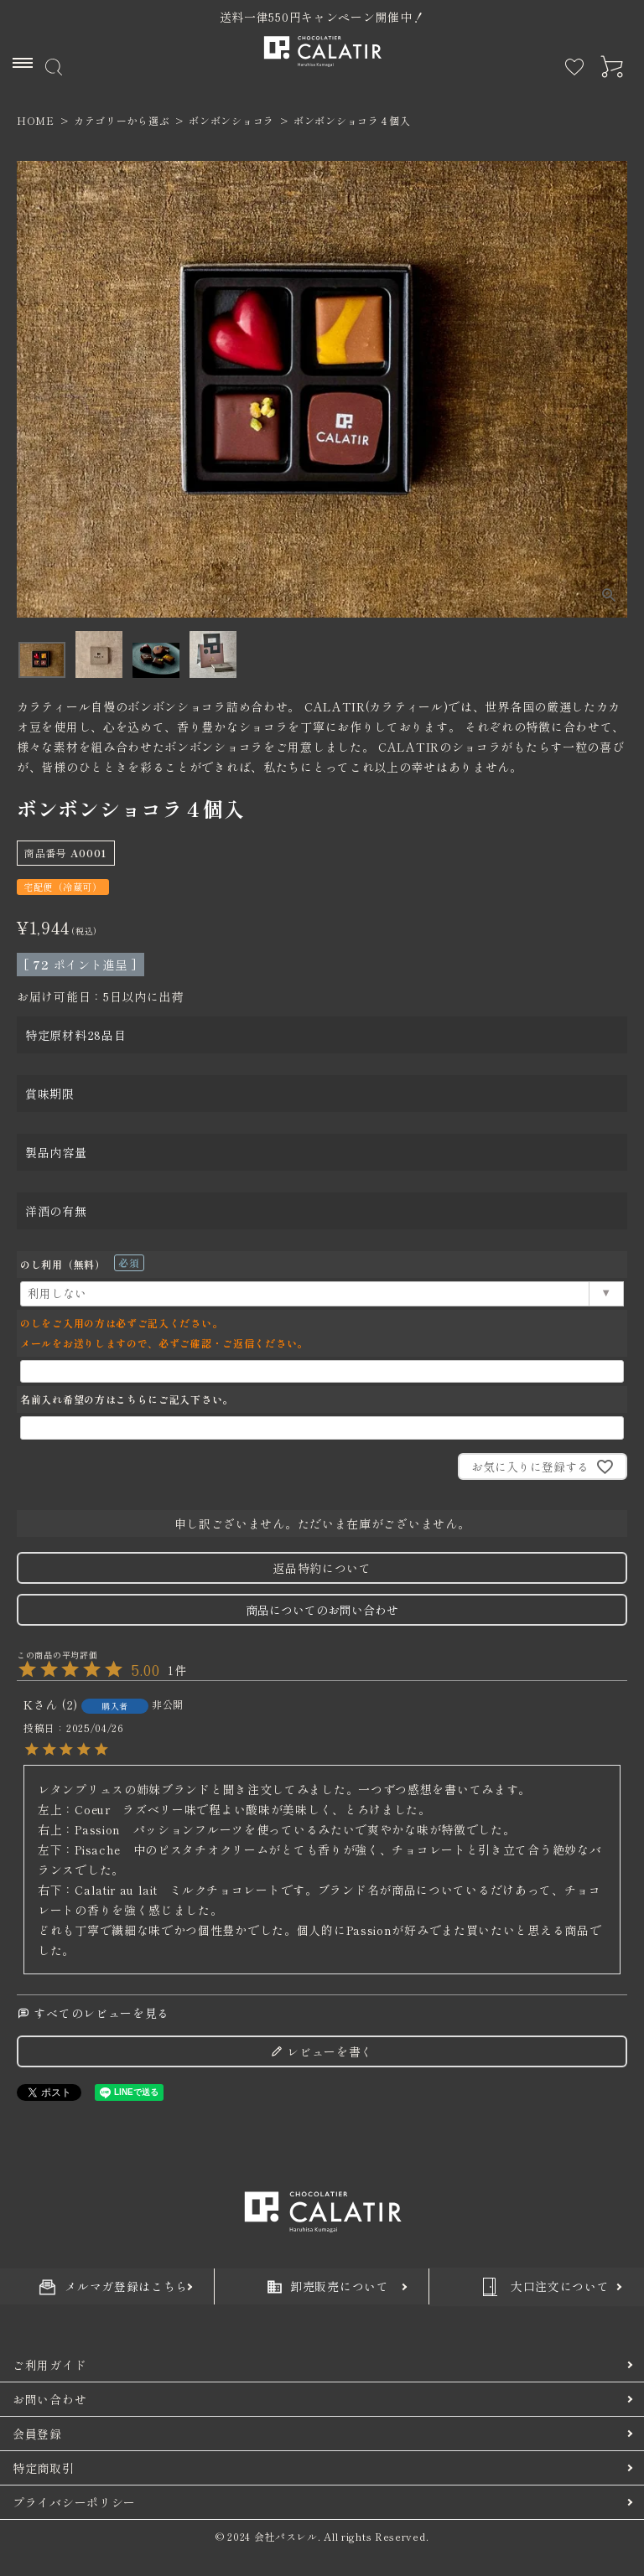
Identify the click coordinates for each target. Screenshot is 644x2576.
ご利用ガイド (49, 2364)
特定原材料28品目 (75, 1035)
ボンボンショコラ (231, 120)
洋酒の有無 (56, 1211)
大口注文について (543, 2286)
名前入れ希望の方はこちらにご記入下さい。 (126, 1399)
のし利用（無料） (82, 1264)
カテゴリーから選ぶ (121, 120)
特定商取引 (44, 2468)
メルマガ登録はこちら (113, 2286)
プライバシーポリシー (74, 2502)
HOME (36, 120)
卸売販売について (328, 2286)
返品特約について (322, 1568)
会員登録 (37, 2433)
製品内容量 (56, 1152)
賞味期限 (50, 1093)
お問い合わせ (49, 2399)
